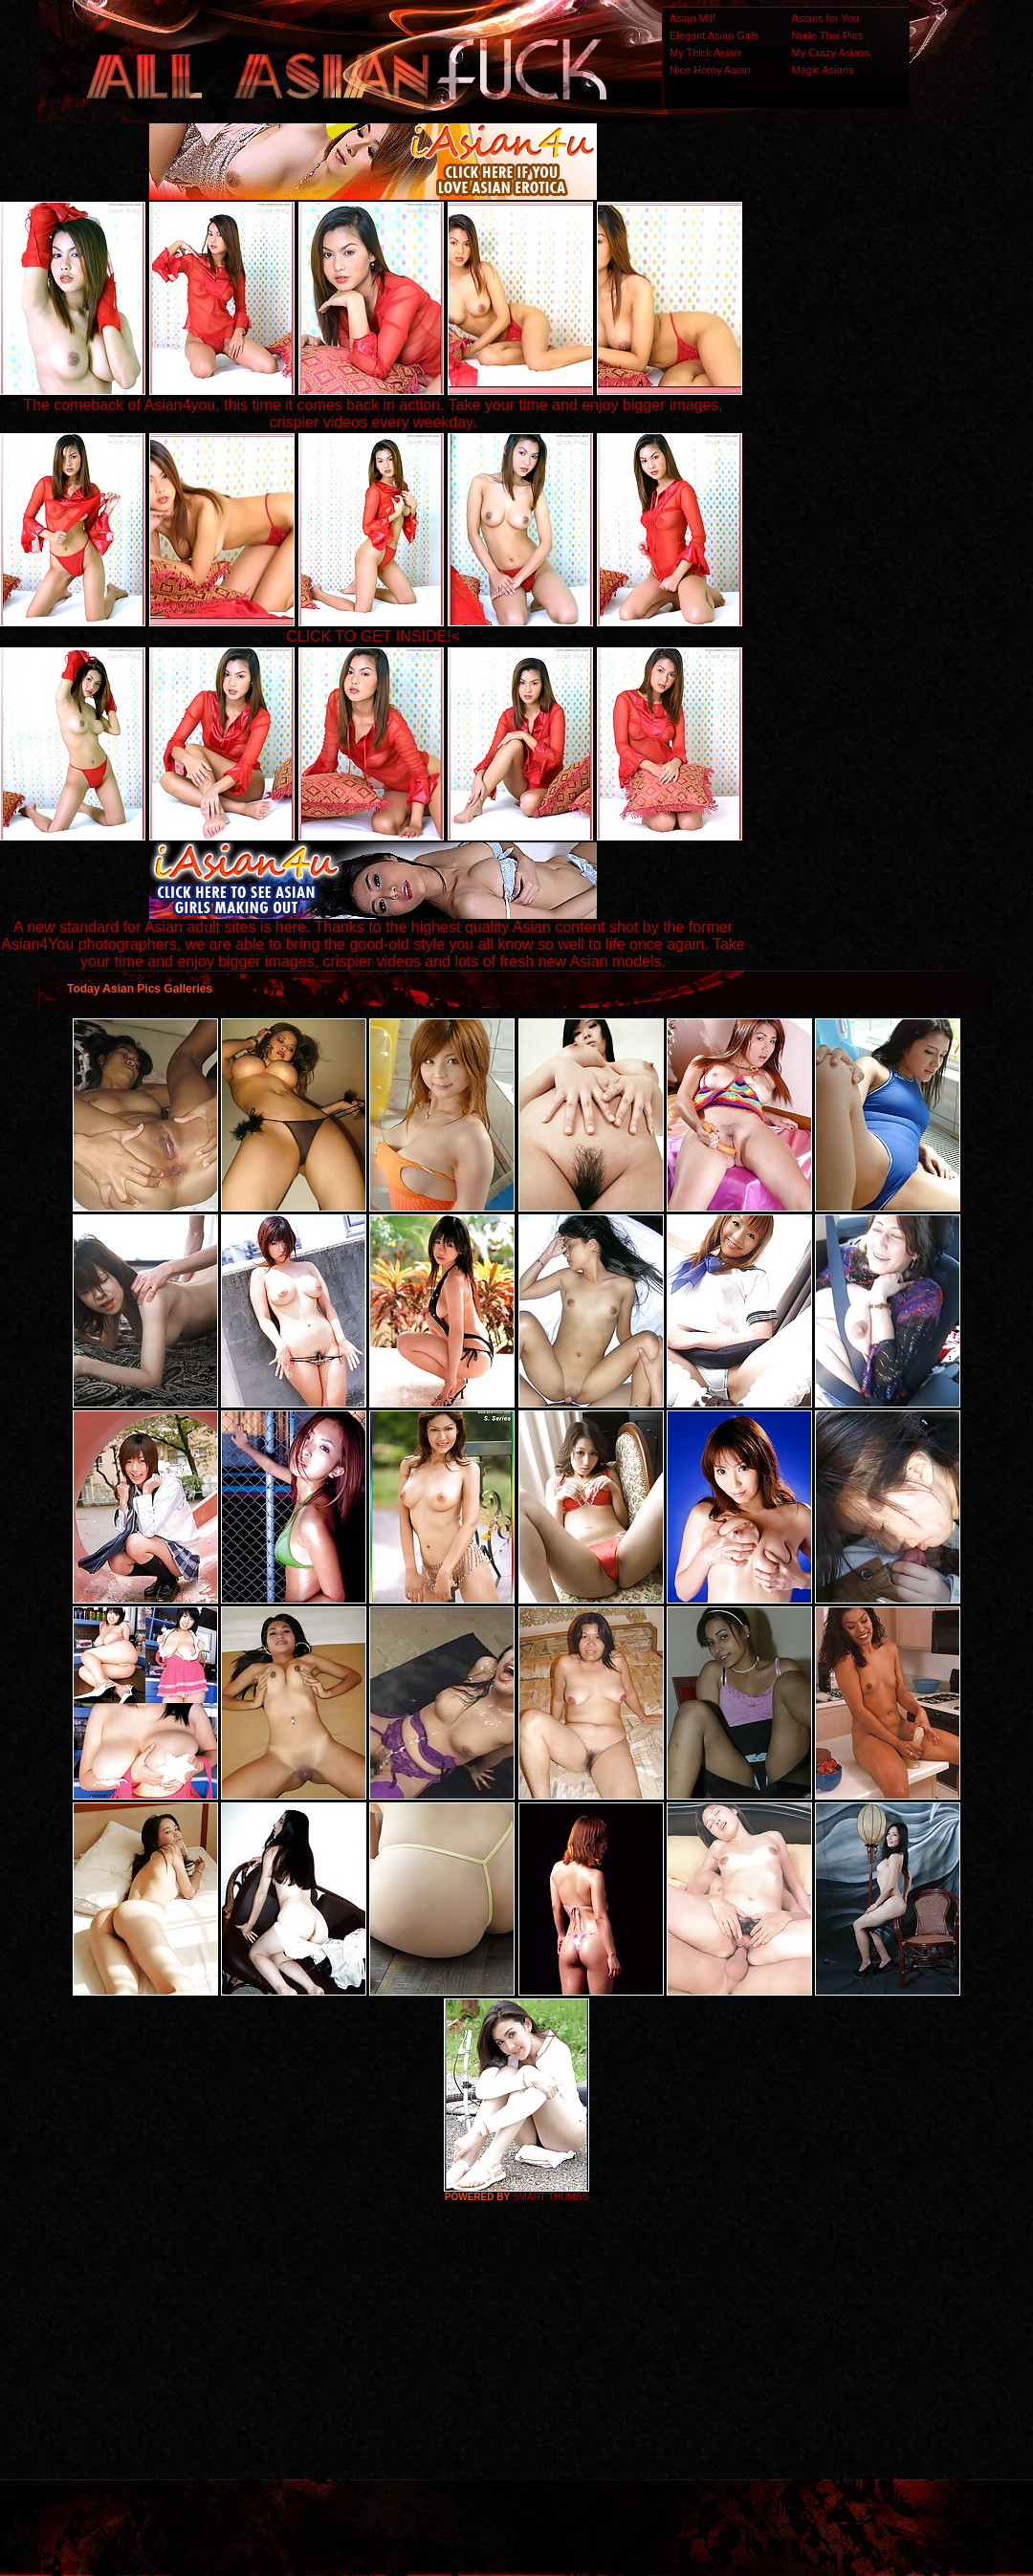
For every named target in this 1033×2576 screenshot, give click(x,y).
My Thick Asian (705, 52)
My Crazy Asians (831, 52)
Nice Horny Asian (710, 70)
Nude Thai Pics (827, 35)
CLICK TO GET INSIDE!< (373, 636)
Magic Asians (823, 70)
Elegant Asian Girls (714, 35)
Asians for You (825, 18)
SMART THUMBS (550, 2197)
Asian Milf (692, 18)
